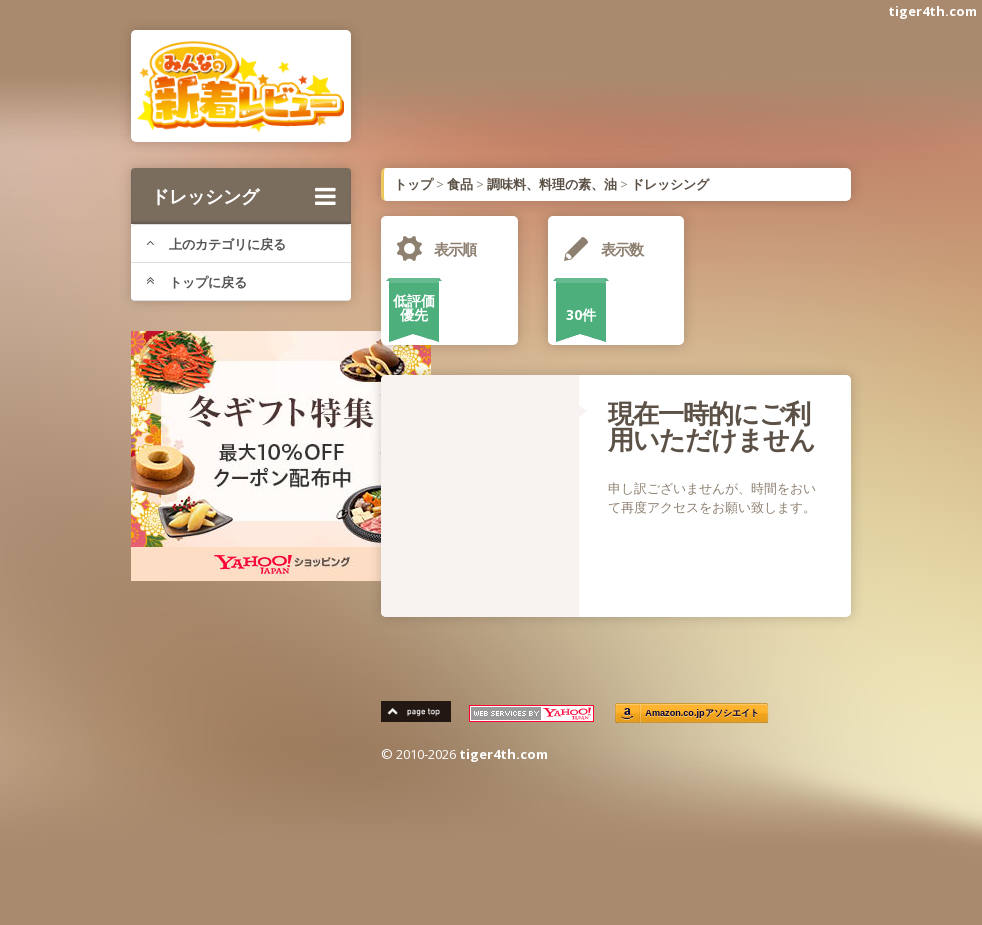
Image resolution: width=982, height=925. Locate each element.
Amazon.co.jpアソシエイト (702, 713)
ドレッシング (243, 196)
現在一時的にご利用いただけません (711, 426)
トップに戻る (196, 282)
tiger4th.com (932, 11)
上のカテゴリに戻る (216, 244)
